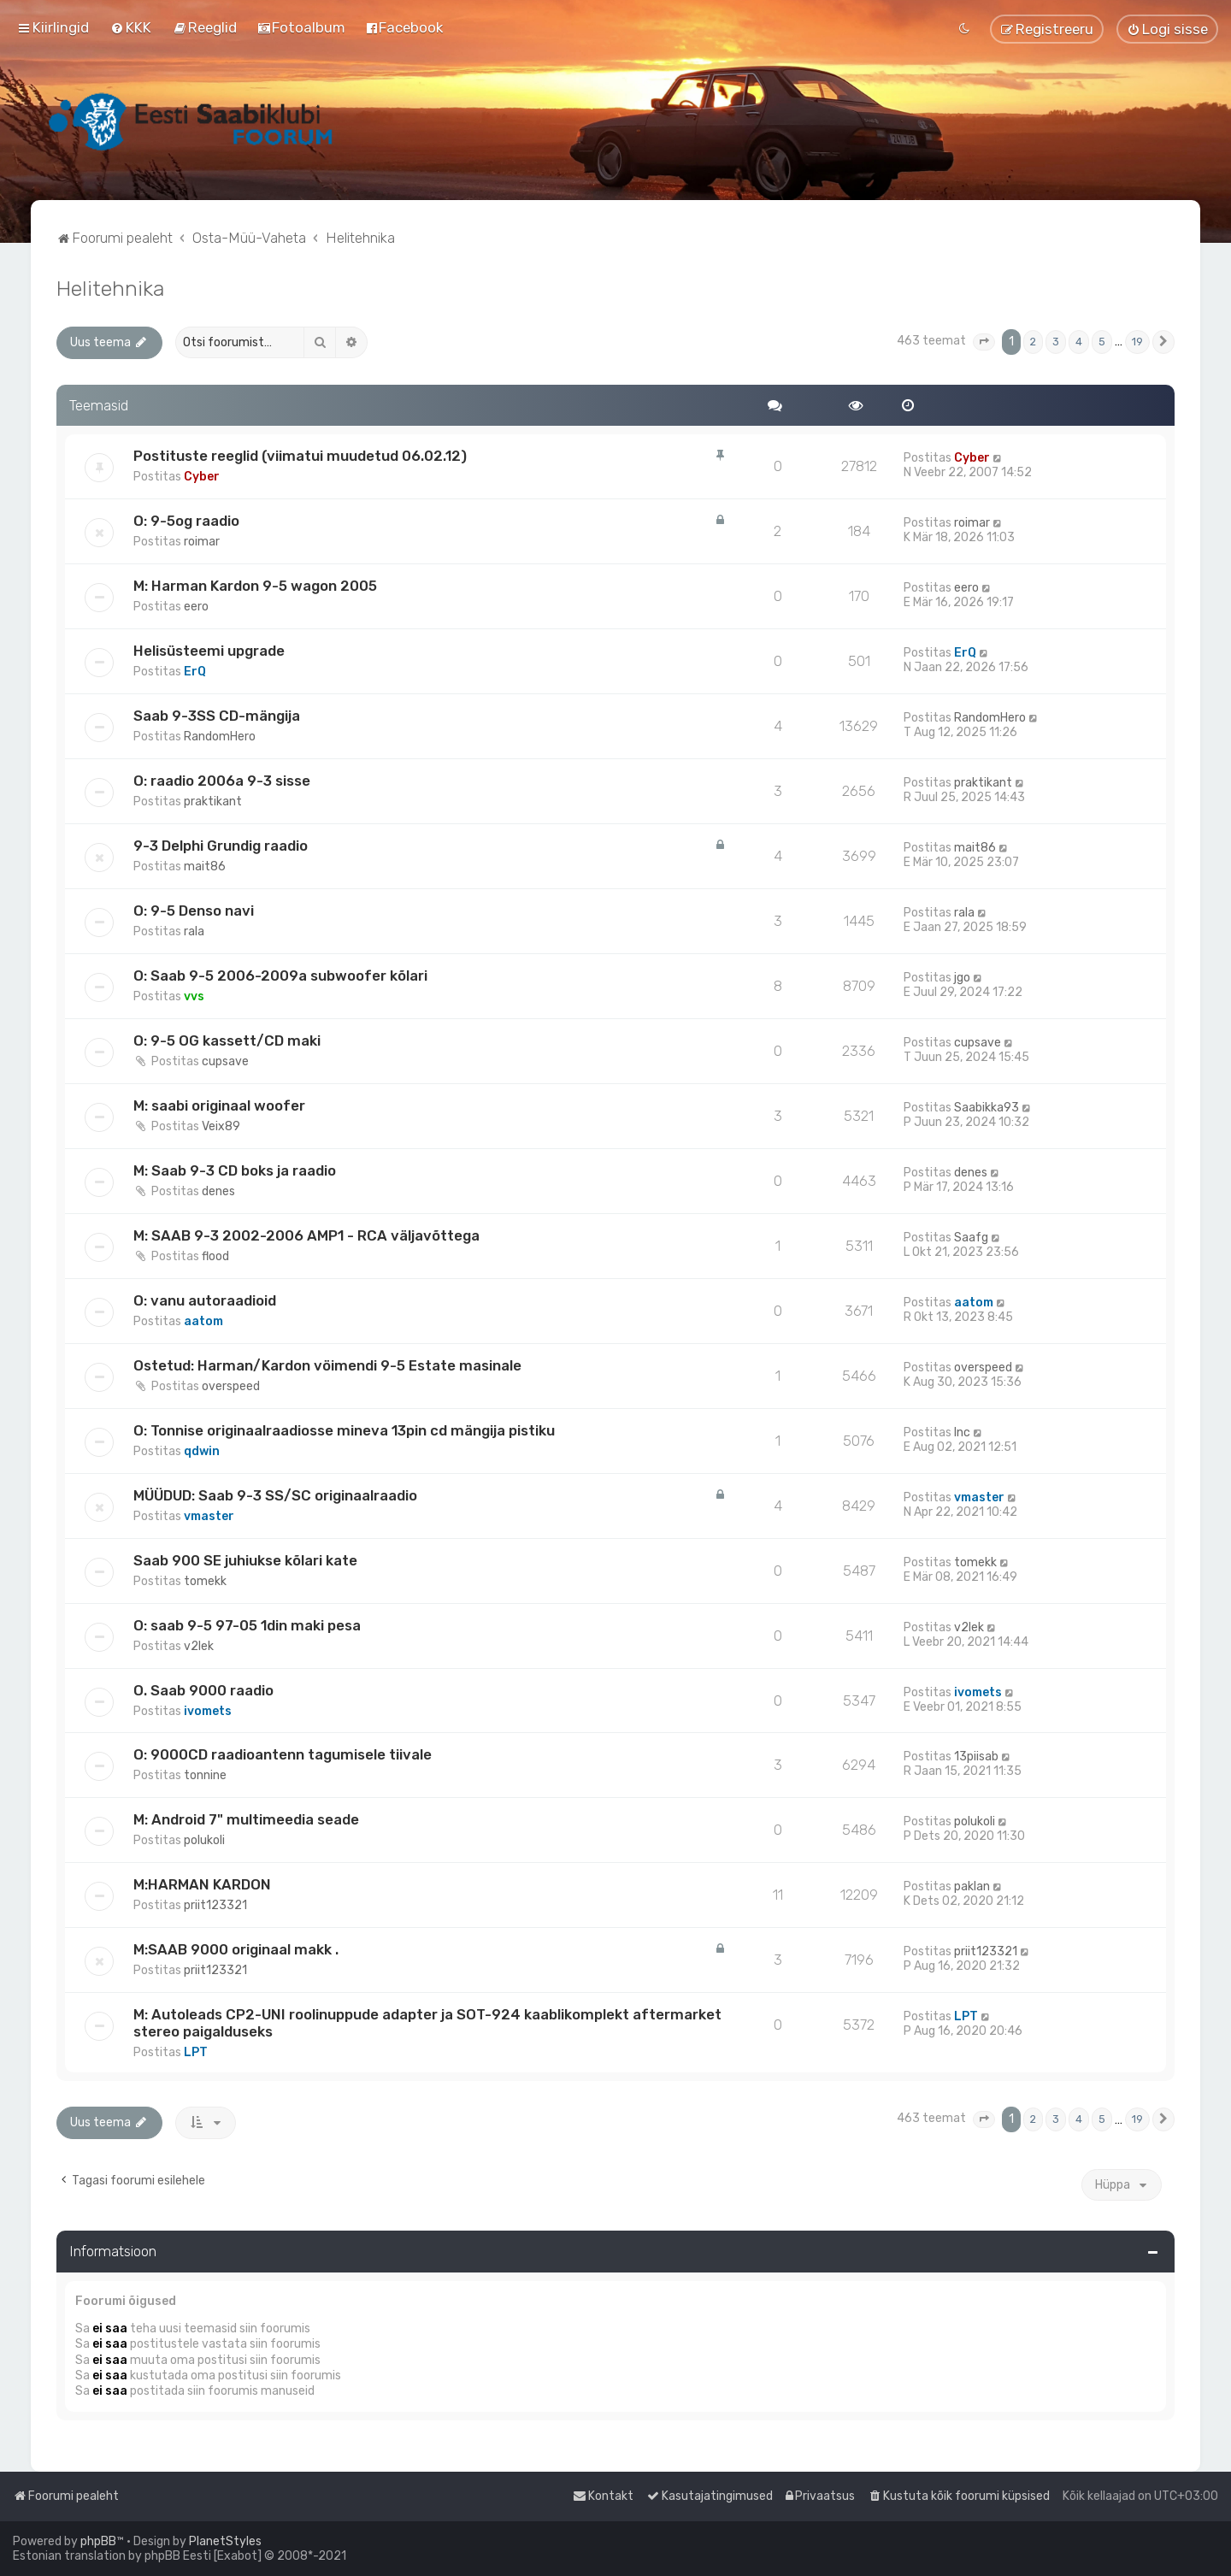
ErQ (195, 671)
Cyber (202, 476)
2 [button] (1033, 341)
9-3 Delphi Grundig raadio (220, 845)
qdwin (202, 1451)
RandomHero (220, 736)
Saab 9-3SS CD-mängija (216, 715)
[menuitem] (131, 27)
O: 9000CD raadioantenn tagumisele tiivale (282, 1754)
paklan (972, 1886)
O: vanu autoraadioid (204, 1300)
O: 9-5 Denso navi (193, 910)
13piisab (976, 1756)
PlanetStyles (225, 2541)
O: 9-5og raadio (186, 520)
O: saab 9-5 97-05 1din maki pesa (247, 1625)
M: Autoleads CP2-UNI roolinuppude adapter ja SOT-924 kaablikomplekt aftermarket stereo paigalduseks (427, 2023)
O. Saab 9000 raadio (203, 1690)
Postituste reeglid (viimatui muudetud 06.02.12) (300, 455)
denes (218, 1191)
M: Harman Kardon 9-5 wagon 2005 (255, 585)
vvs (194, 996)
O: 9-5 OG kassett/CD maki (227, 1040)
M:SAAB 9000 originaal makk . (236, 1949)
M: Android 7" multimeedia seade (246, 1819)
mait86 (205, 866)
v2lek (199, 1646)
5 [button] (1101, 341)
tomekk (205, 1581)
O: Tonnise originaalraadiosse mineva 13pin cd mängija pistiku (344, 1430)
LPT (196, 2052)
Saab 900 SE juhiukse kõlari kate (245, 1560)
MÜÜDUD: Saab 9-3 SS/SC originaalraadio (275, 1495)
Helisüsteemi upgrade (209, 650)
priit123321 (215, 1905)
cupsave (225, 1061)
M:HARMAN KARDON (202, 1884)
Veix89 (221, 1126)
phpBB (98, 2541)
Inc (962, 1432)
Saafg (971, 1237)
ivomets (208, 1711)
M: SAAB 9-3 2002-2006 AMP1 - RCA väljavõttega (306, 1235)
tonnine (205, 1775)
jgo (962, 977)
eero (196, 606)
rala (194, 931)
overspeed (231, 1386)
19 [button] (1137, 341)
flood (215, 1256)
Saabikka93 (986, 1107)
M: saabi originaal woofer (219, 1105)
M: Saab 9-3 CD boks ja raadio (234, 1170)
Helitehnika (110, 288)
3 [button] (1055, 341)
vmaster (209, 1516)
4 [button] (1078, 341)
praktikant (213, 801)
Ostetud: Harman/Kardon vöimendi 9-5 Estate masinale (327, 1365)
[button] (984, 342)
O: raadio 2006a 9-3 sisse (221, 780)
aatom (203, 1321)
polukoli (204, 1840)
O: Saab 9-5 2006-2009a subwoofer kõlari (280, 975)
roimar (202, 541)
